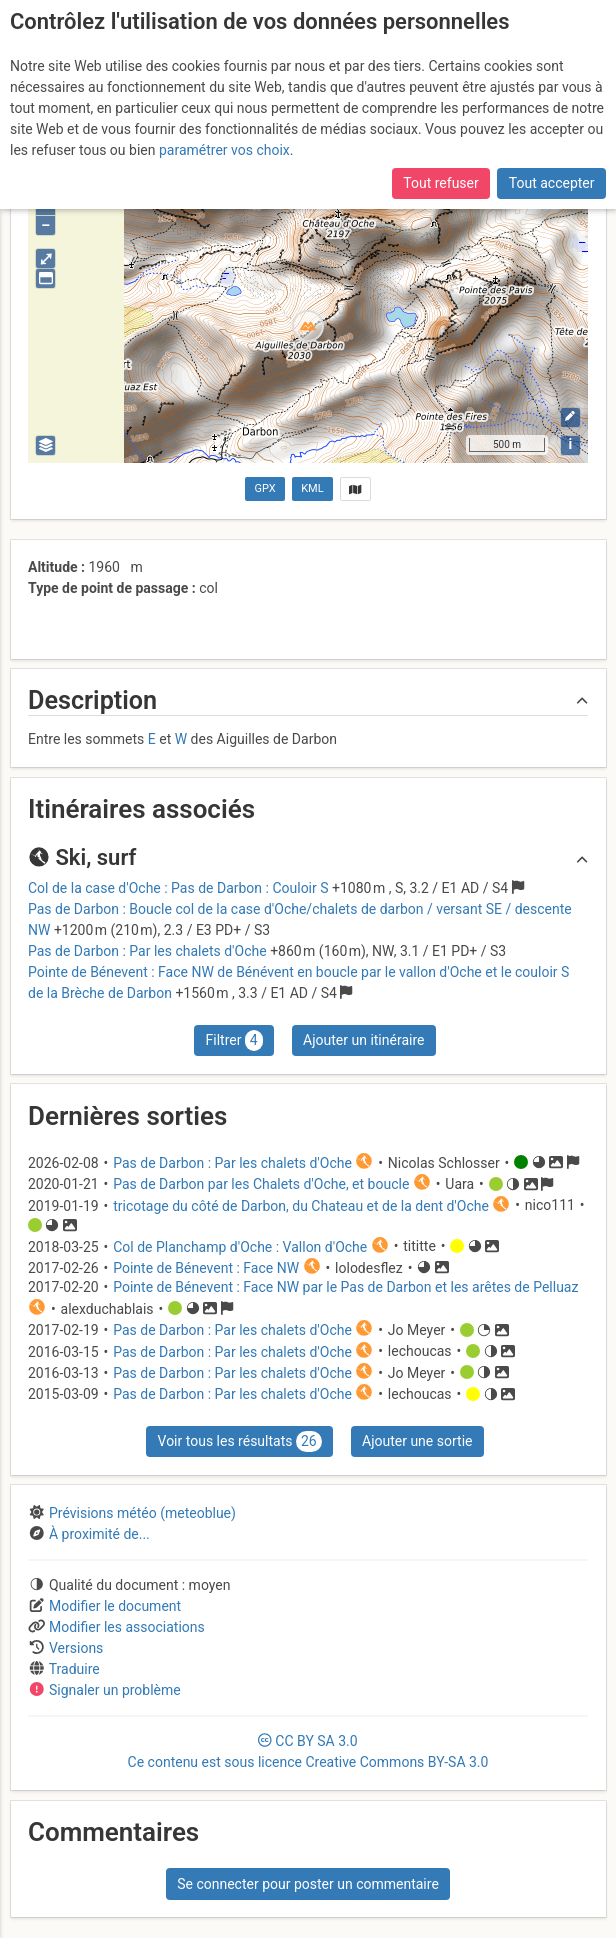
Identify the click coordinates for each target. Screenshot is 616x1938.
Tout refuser (440, 183)
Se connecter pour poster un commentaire (308, 1884)
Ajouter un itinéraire (363, 1040)
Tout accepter (552, 183)
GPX (265, 488)
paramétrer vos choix (224, 150)
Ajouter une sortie (417, 1441)
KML (312, 488)
